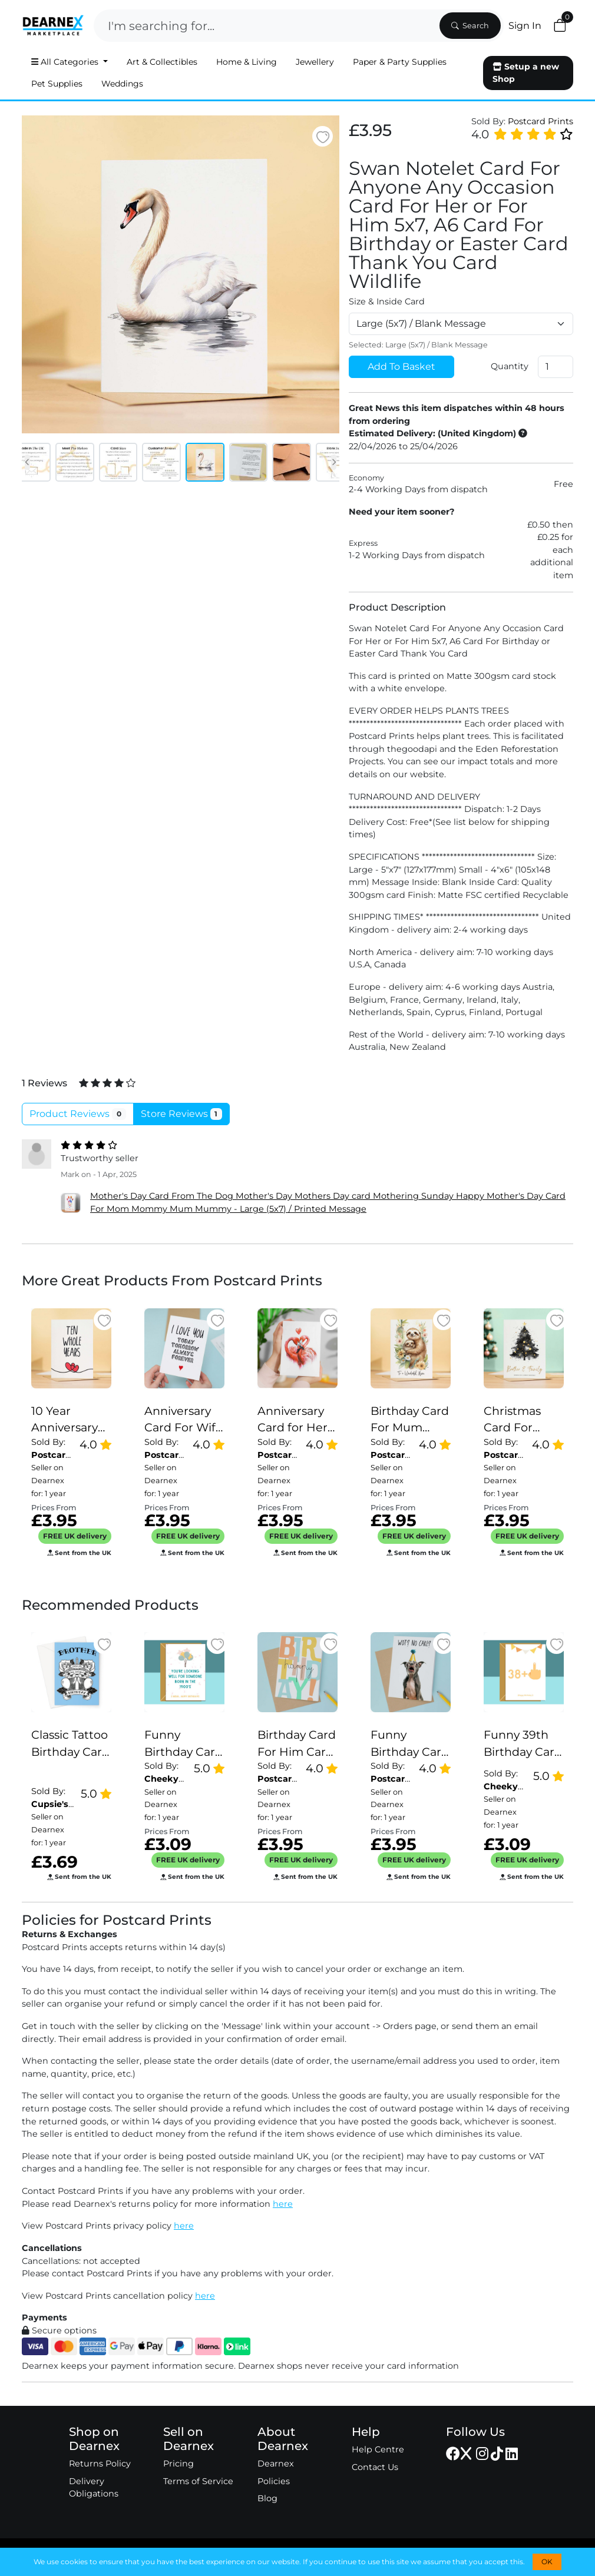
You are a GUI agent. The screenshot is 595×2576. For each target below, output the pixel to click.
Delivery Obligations (93, 2487)
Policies (273, 2481)
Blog (267, 2498)
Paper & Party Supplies (400, 62)
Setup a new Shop (525, 72)
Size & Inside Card (387, 301)
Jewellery (315, 62)
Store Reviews (182, 1114)
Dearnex (275, 2463)
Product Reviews (77, 1114)
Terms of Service (198, 2481)
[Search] (265, 25)
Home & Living (246, 62)
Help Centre (378, 2449)
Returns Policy (100, 2463)
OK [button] (547, 2561)
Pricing (178, 2463)
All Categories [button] (66, 62)
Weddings (122, 83)
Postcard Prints (540, 121)
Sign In (524, 25)
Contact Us (375, 2467)
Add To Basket (401, 366)
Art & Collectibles (162, 62)
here (283, 2204)
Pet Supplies (56, 83)
